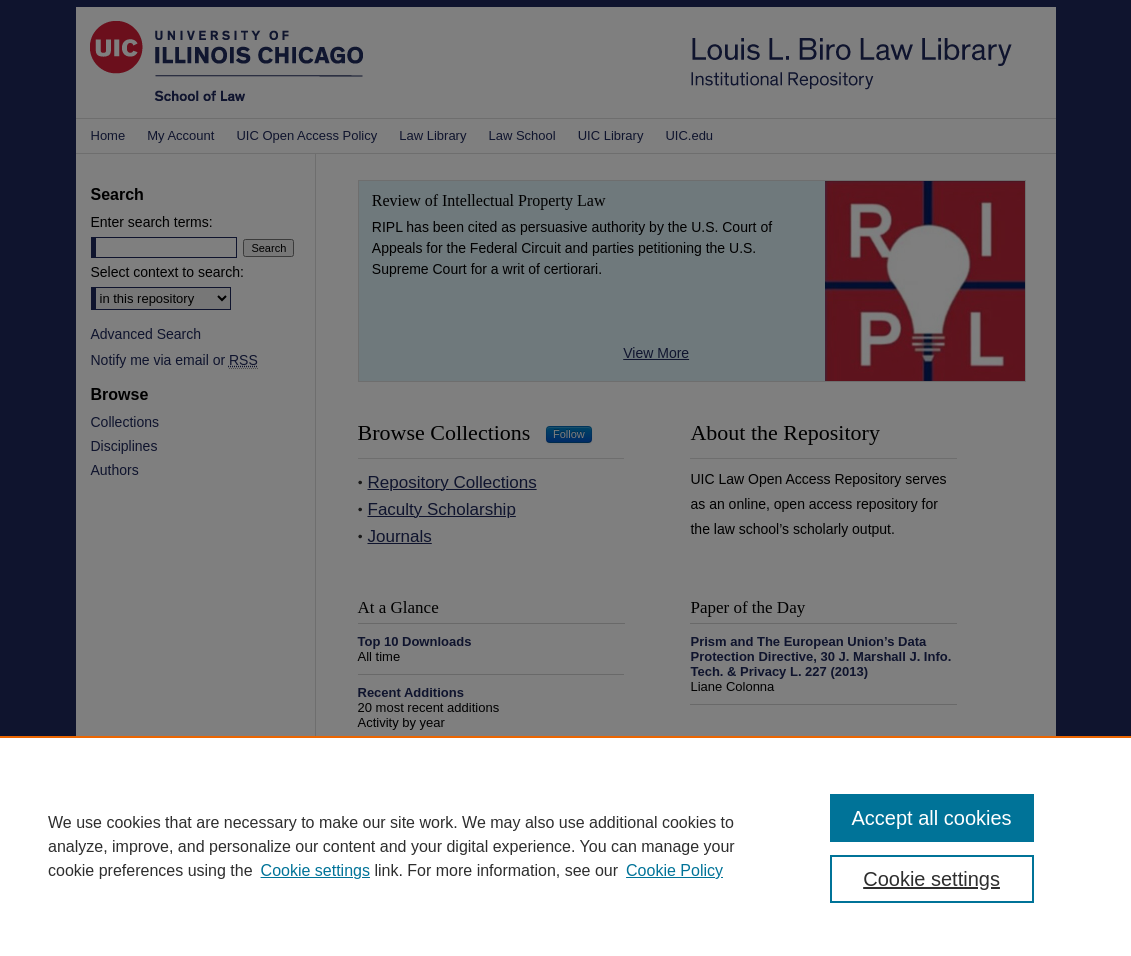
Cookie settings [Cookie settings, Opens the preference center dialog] (931, 879)
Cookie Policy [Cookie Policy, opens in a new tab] (674, 870)
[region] (565, 846)
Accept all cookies (932, 818)
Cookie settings (315, 870)
